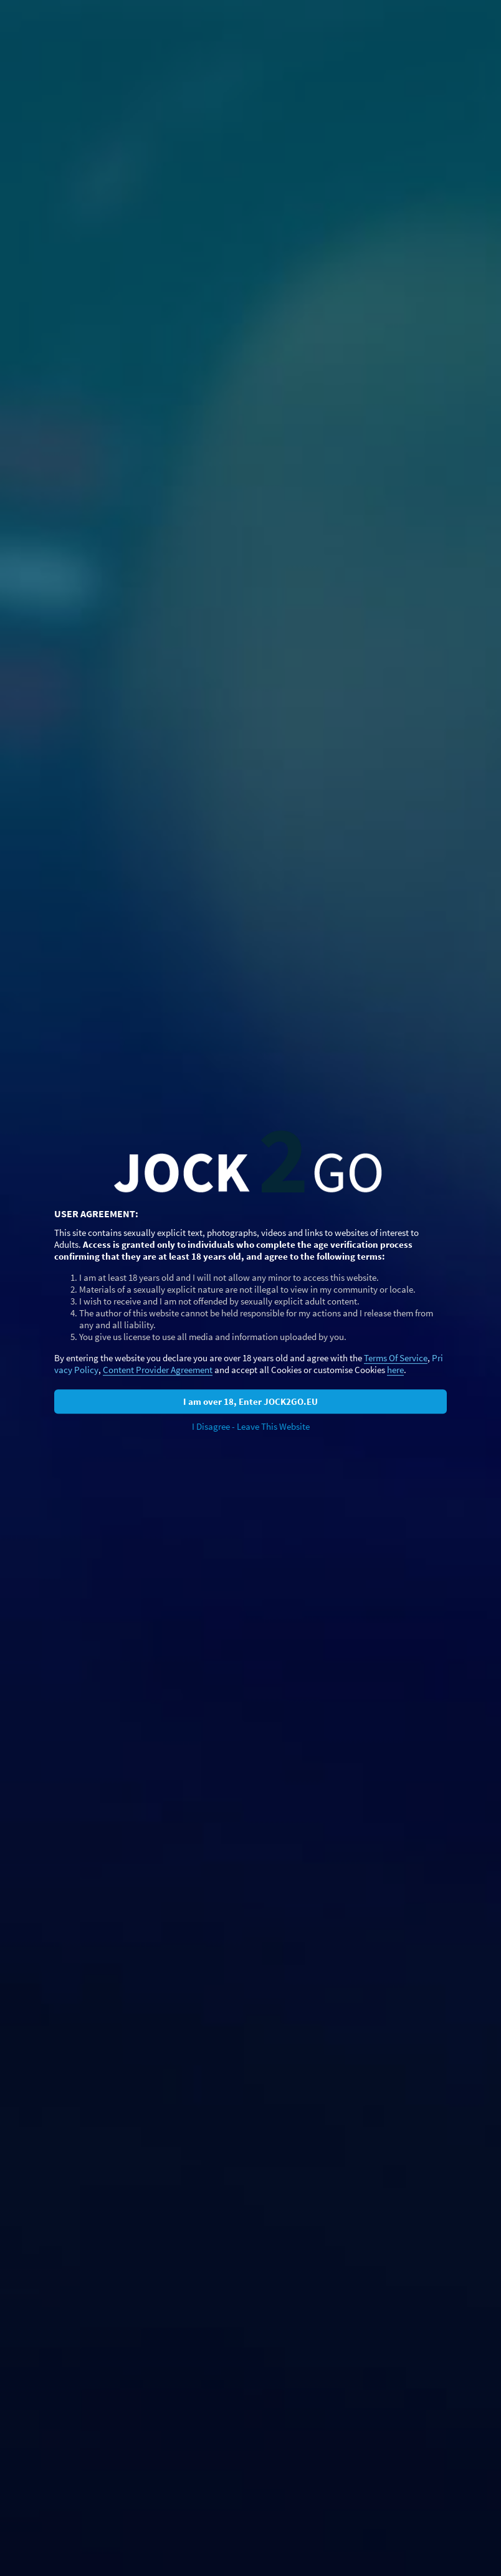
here (395, 1370)
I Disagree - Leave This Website (251, 1426)
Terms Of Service (395, 1358)
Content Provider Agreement (157, 1370)
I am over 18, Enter (250, 1401)
